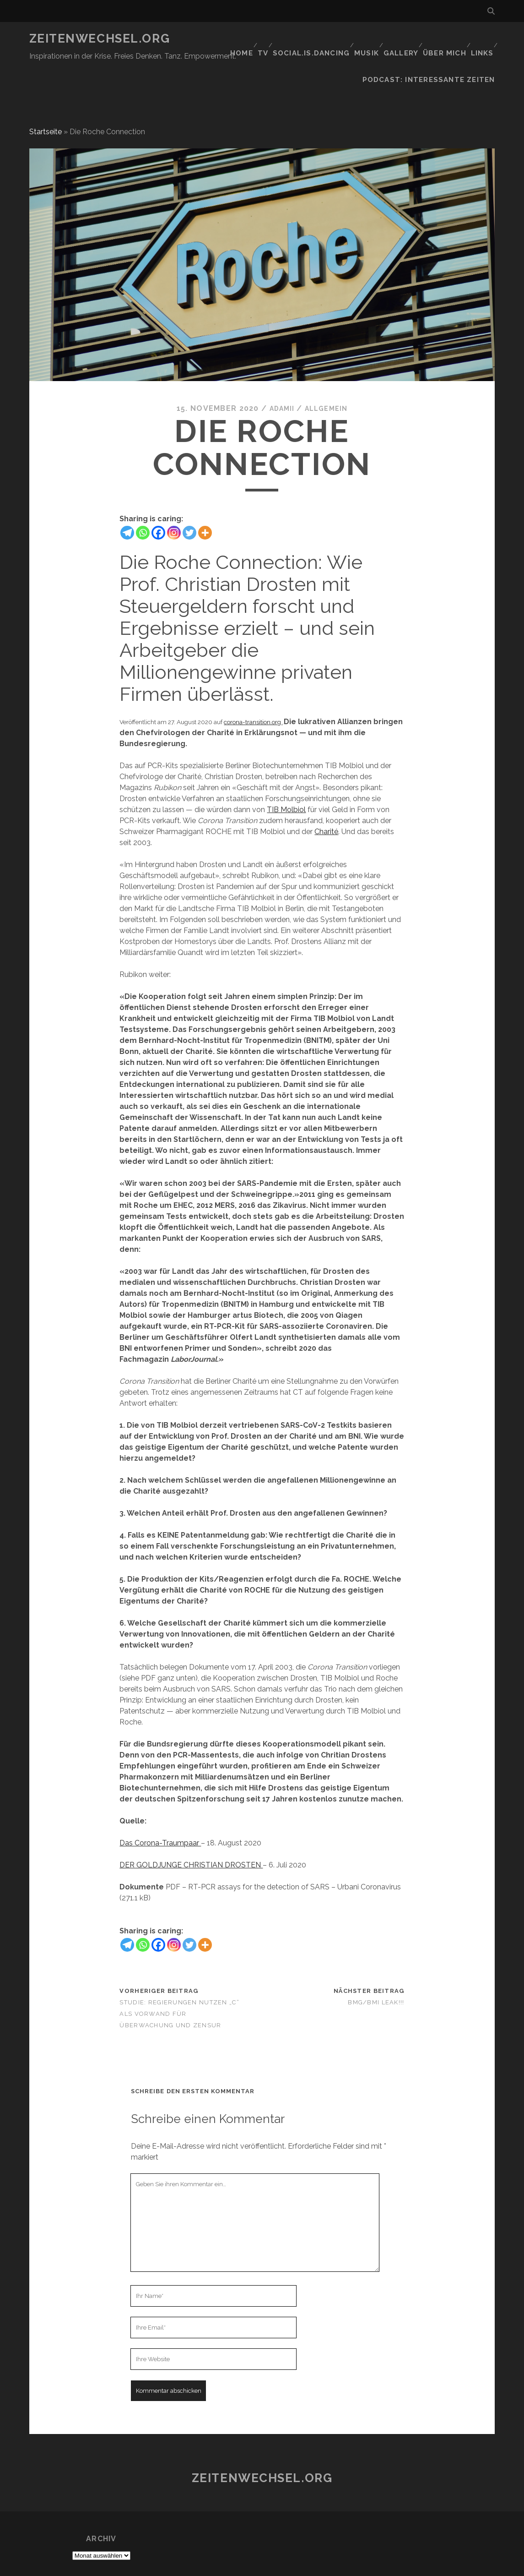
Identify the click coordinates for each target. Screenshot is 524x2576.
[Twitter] (189, 495)
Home (228, 38)
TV (254, 38)
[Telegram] (127, 495)
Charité (326, 794)
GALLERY (395, 38)
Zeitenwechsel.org (99, 38)
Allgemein (328, 371)
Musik (358, 38)
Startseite (45, 94)
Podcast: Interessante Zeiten (436, 50)
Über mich (440, 38)
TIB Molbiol (286, 772)
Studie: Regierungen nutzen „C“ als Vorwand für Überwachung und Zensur (179, 1976)
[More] (205, 495)
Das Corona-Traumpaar (160, 1805)
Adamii (279, 371)
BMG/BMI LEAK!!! (376, 1964)
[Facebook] (158, 495)
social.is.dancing (303, 38)
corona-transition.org (253, 684)
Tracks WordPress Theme (223, 2566)
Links (480, 38)
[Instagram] (174, 495)
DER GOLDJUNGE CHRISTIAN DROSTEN (191, 1827)
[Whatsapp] (143, 495)
